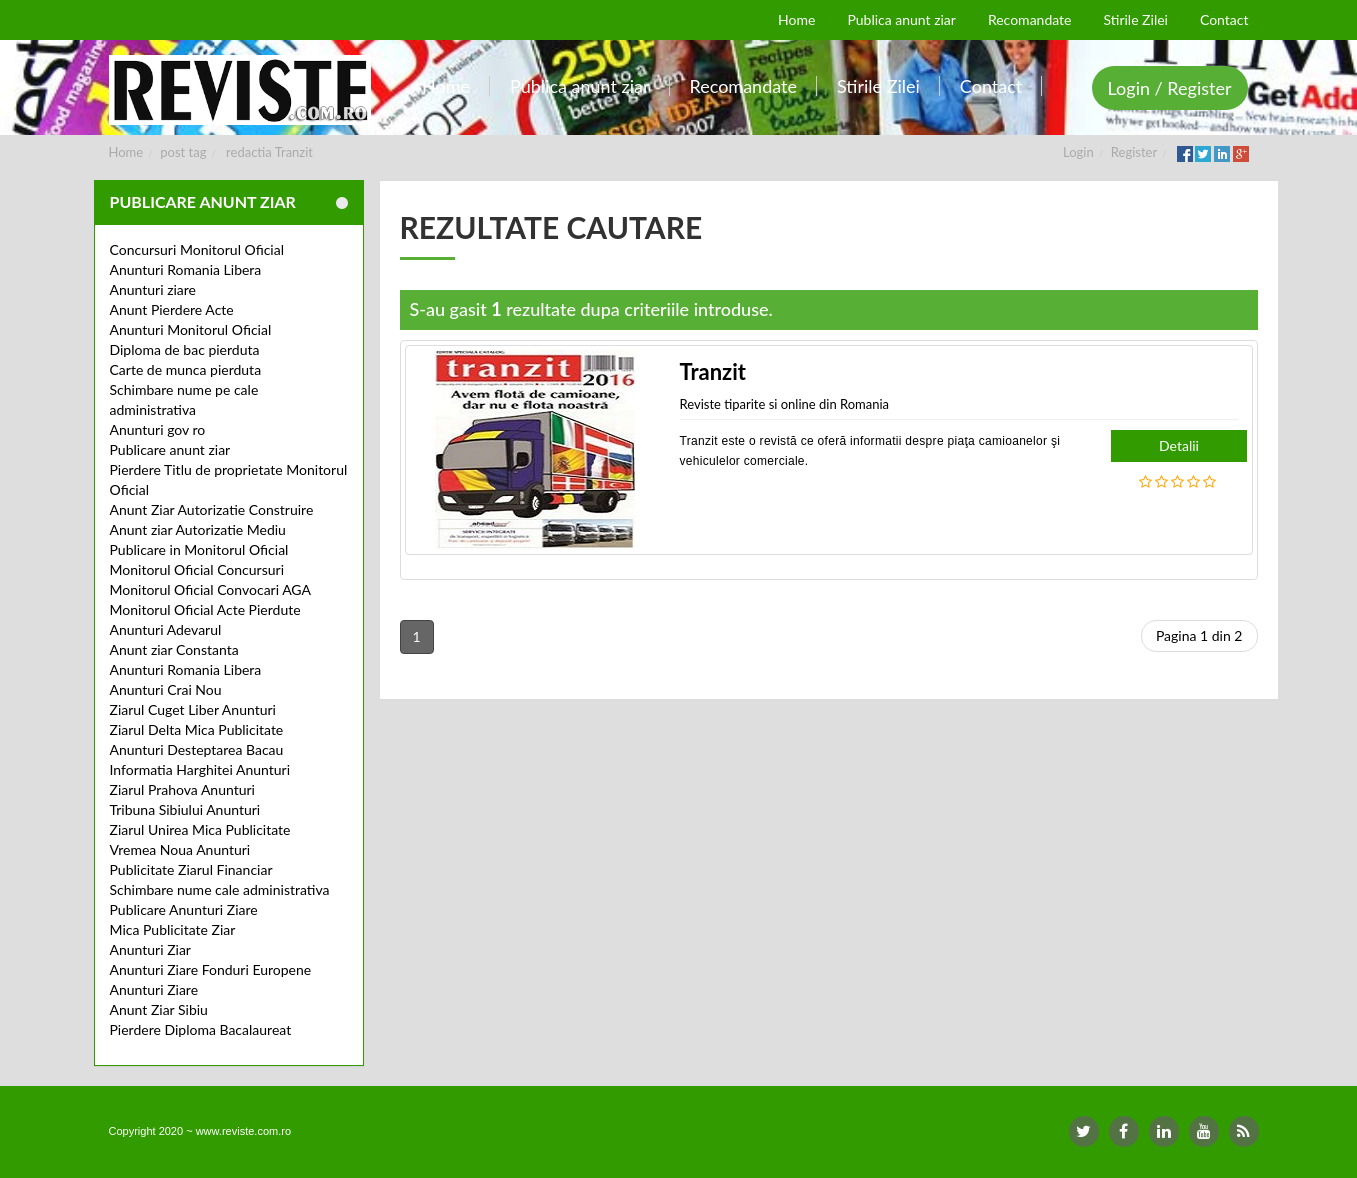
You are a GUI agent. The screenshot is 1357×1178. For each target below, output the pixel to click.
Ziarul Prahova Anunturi (182, 789)
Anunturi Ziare (154, 989)
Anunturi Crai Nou (166, 689)
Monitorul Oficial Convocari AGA (211, 589)
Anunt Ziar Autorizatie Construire (212, 509)
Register (1134, 152)
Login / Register (1170, 88)
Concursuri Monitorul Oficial (197, 249)
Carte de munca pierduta (186, 369)
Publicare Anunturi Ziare (184, 909)
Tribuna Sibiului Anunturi (185, 809)
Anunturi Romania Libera (186, 269)
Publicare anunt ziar (170, 449)
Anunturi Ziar (150, 949)
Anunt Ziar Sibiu (159, 1009)
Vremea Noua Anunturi (180, 849)
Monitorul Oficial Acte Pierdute (205, 609)
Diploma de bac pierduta (185, 349)
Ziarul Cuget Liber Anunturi (193, 709)
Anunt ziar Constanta (174, 649)
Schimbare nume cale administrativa (220, 889)
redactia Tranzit (269, 152)
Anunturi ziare (153, 289)
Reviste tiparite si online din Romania (785, 404)
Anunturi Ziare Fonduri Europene (211, 969)
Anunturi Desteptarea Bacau (197, 749)
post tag (183, 152)
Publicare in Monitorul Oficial (199, 549)
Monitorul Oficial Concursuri (197, 569)
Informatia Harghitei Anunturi (200, 769)
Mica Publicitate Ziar (173, 929)
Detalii (1179, 445)
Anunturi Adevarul (166, 629)
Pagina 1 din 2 (1199, 635)
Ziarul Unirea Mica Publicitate (200, 829)
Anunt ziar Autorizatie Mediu (198, 529)
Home (126, 152)
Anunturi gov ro (158, 429)
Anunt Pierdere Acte (172, 309)
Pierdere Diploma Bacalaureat (201, 1029)
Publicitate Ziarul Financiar (191, 869)
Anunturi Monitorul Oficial (191, 329)
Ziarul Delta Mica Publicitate (197, 729)
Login (1078, 152)
